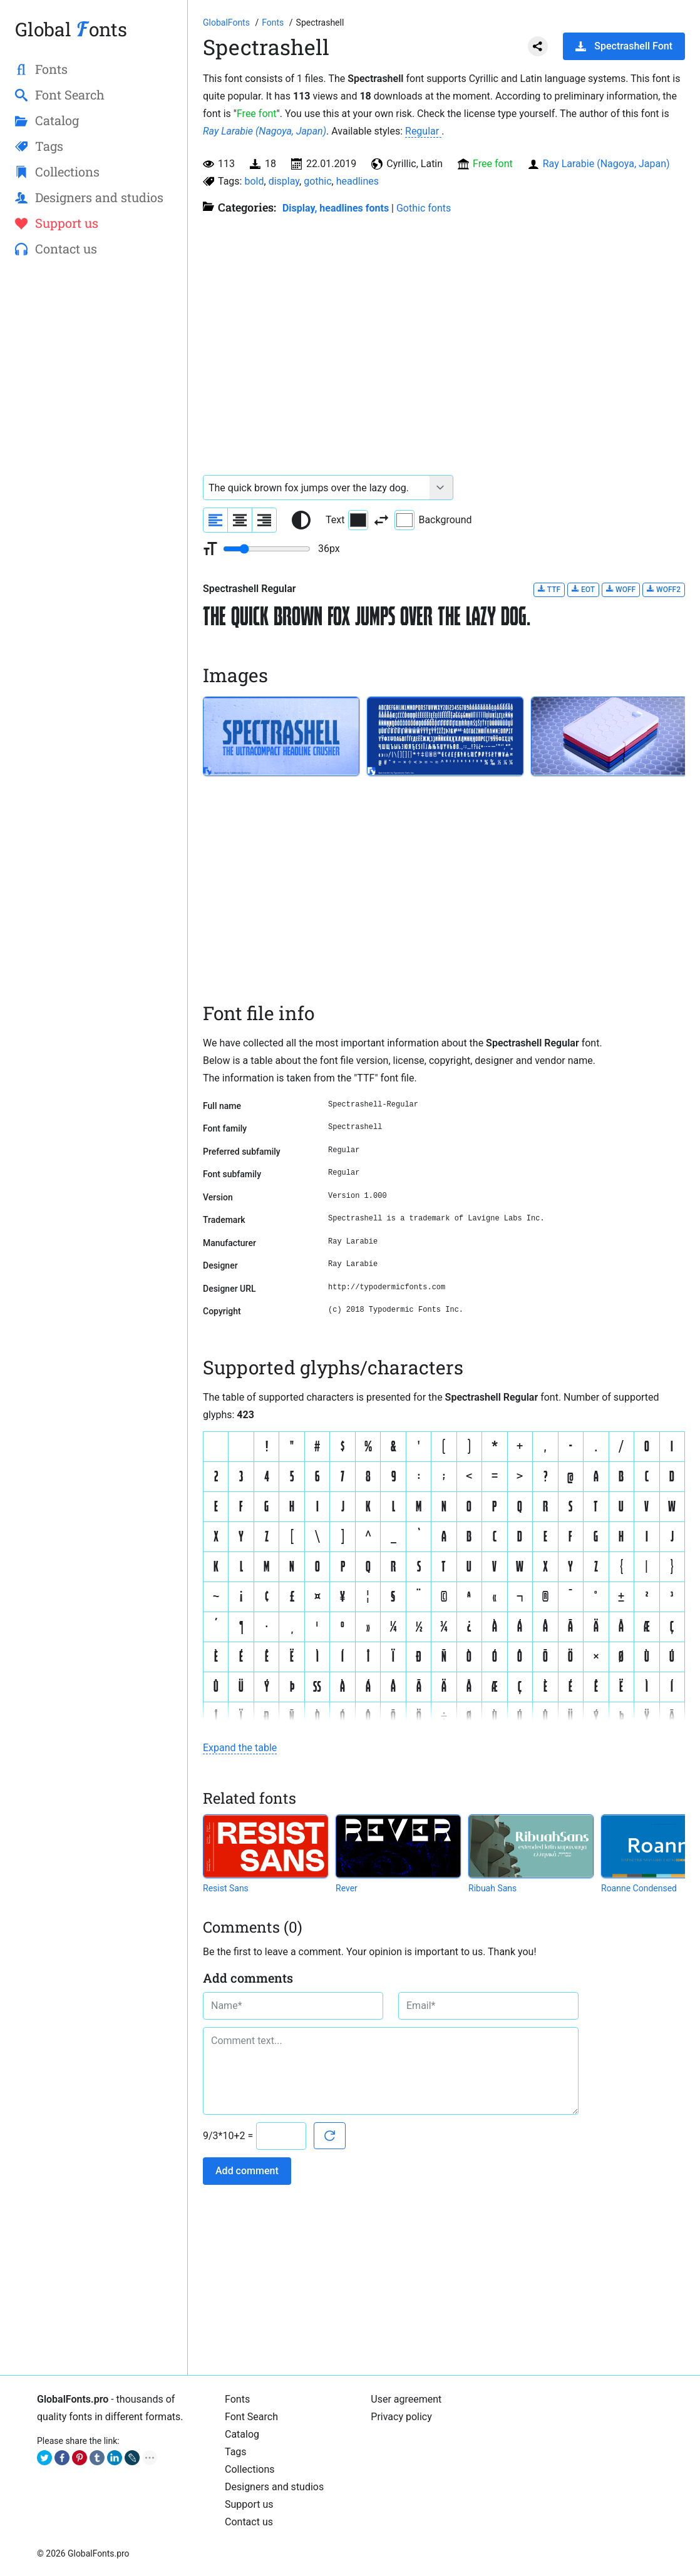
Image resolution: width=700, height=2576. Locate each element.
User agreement (406, 2399)
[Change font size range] (267, 549)
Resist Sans (226, 1888)
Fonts (237, 2399)
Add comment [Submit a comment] (247, 2171)
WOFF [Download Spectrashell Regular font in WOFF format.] (621, 589)
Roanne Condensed (639, 1888)
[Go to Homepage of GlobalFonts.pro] (227, 23)
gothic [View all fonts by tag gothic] (317, 181)
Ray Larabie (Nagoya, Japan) (264, 131)
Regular (423, 131)
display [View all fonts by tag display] (284, 181)
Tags (236, 2452)
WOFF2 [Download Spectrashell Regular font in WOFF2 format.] (664, 589)
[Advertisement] (93, 470)
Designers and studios (274, 2487)
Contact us (249, 2522)
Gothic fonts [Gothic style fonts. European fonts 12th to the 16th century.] (423, 208)
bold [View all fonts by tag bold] (254, 181)
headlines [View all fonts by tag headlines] (357, 181)
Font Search (251, 2417)
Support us (249, 2504)
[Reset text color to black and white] (301, 520)
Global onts (71, 29)
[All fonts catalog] (274, 23)
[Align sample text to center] (239, 520)
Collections (250, 2469)
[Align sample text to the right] (264, 520)
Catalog (242, 2434)
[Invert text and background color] (381, 520)
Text (347, 520)
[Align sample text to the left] (215, 520)
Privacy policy (401, 2417)
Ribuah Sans (492, 1888)
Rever (347, 1888)
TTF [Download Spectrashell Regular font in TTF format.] (549, 589)
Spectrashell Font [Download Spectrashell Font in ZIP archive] (623, 46)
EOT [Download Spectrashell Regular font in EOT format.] (583, 589)
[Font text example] (316, 487)
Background (432, 520)
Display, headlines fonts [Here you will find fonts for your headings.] (335, 208)
